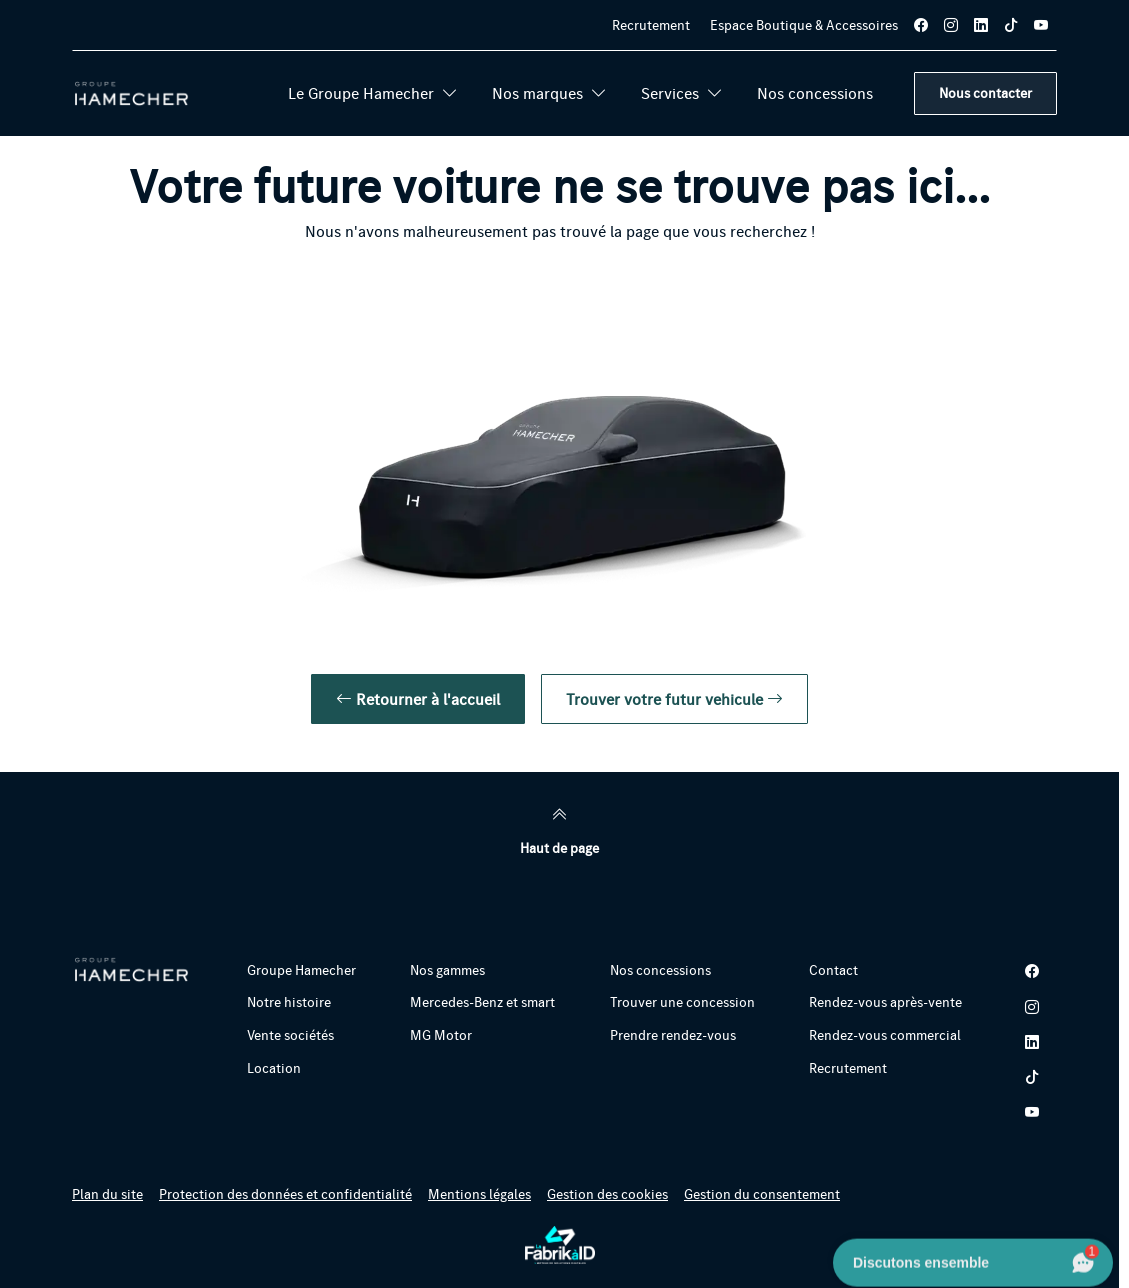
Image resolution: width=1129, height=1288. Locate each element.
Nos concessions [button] (660, 970)
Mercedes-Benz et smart (482, 1002)
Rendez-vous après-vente (885, 1002)
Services (682, 93)
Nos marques (549, 93)
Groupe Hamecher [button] (301, 970)
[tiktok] (1011, 25)
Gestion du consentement (762, 1194)
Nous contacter (985, 93)
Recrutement (651, 25)
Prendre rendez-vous (673, 1035)
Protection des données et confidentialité (285, 1194)
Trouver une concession (682, 1002)
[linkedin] (981, 25)
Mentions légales (479, 1194)
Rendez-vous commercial (885, 1035)
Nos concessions (815, 93)
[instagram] (951, 25)
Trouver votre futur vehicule (674, 699)
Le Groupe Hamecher (373, 93)
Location (274, 1068)
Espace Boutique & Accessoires (804, 25)
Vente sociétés (290, 1035)
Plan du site (107, 1194)
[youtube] (1041, 25)
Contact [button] (833, 970)
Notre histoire (289, 1002)
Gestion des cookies (607, 1194)
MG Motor (441, 1035)
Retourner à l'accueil (418, 699)
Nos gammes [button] (447, 970)
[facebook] (921, 25)
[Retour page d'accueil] (132, 93)
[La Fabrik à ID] (560, 1245)
